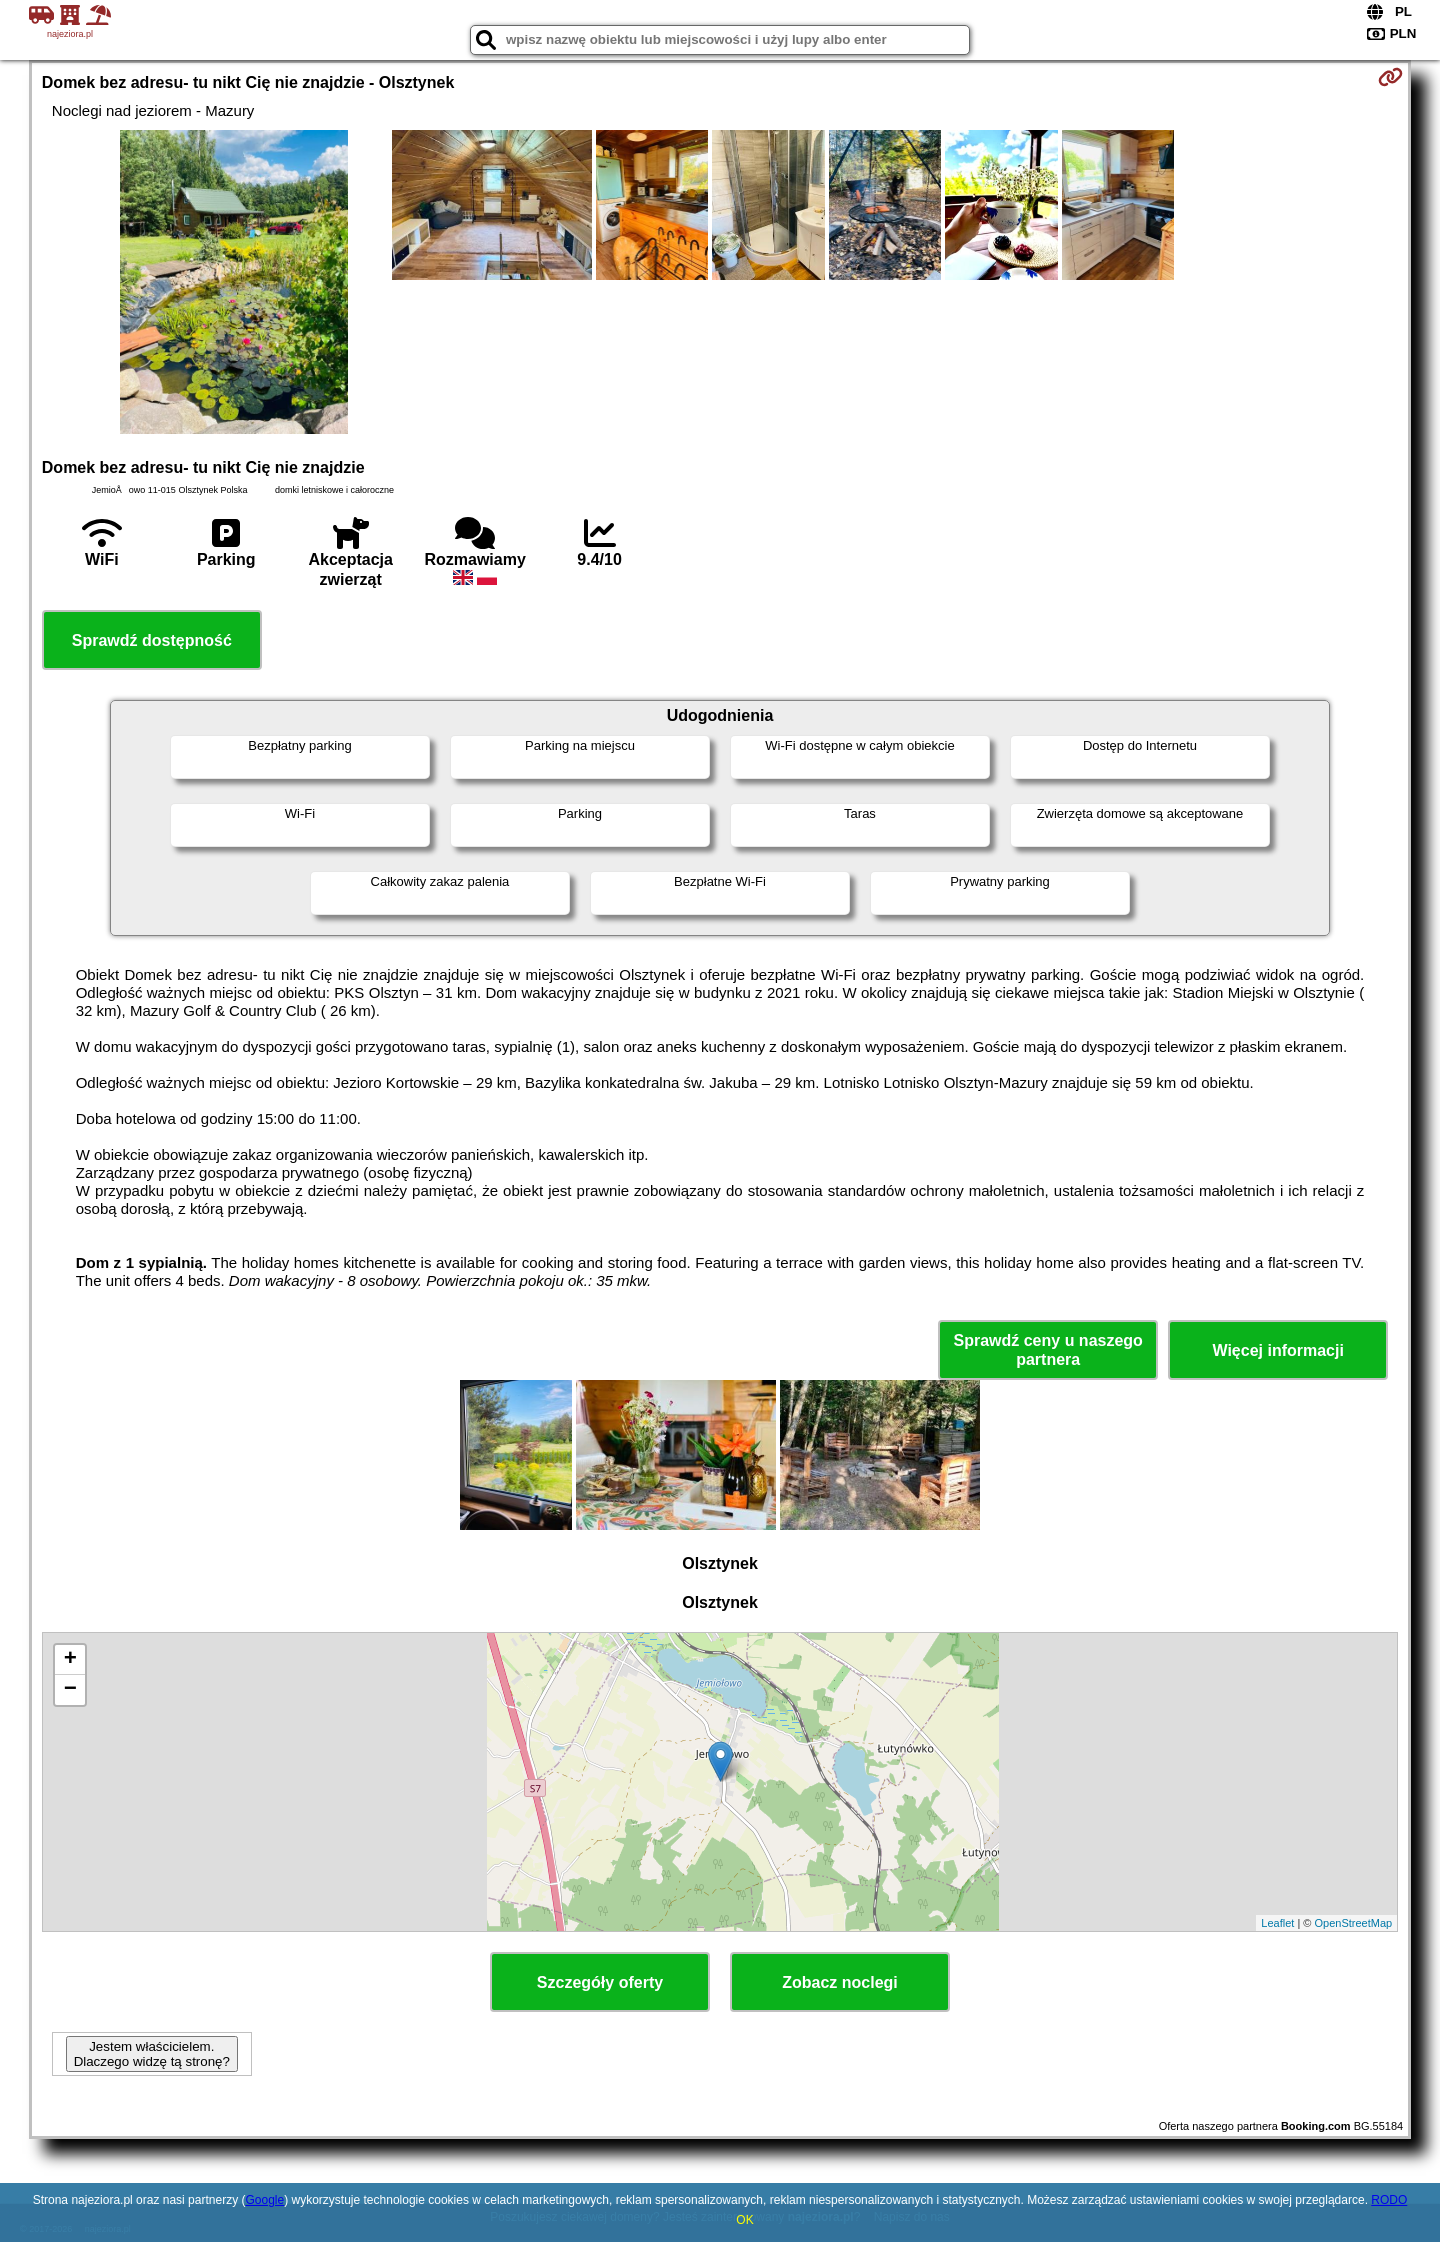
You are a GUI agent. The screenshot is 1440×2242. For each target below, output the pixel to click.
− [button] (70, 1690)
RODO (1389, 2200)
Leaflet (1277, 1923)
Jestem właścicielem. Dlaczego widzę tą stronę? (152, 2054)
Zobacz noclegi (840, 1982)
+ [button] (70, 1660)
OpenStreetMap (1354, 1923)
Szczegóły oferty (600, 1982)
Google (264, 2200)
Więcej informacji (1277, 1350)
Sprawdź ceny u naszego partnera (1047, 1350)
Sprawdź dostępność (152, 640)
